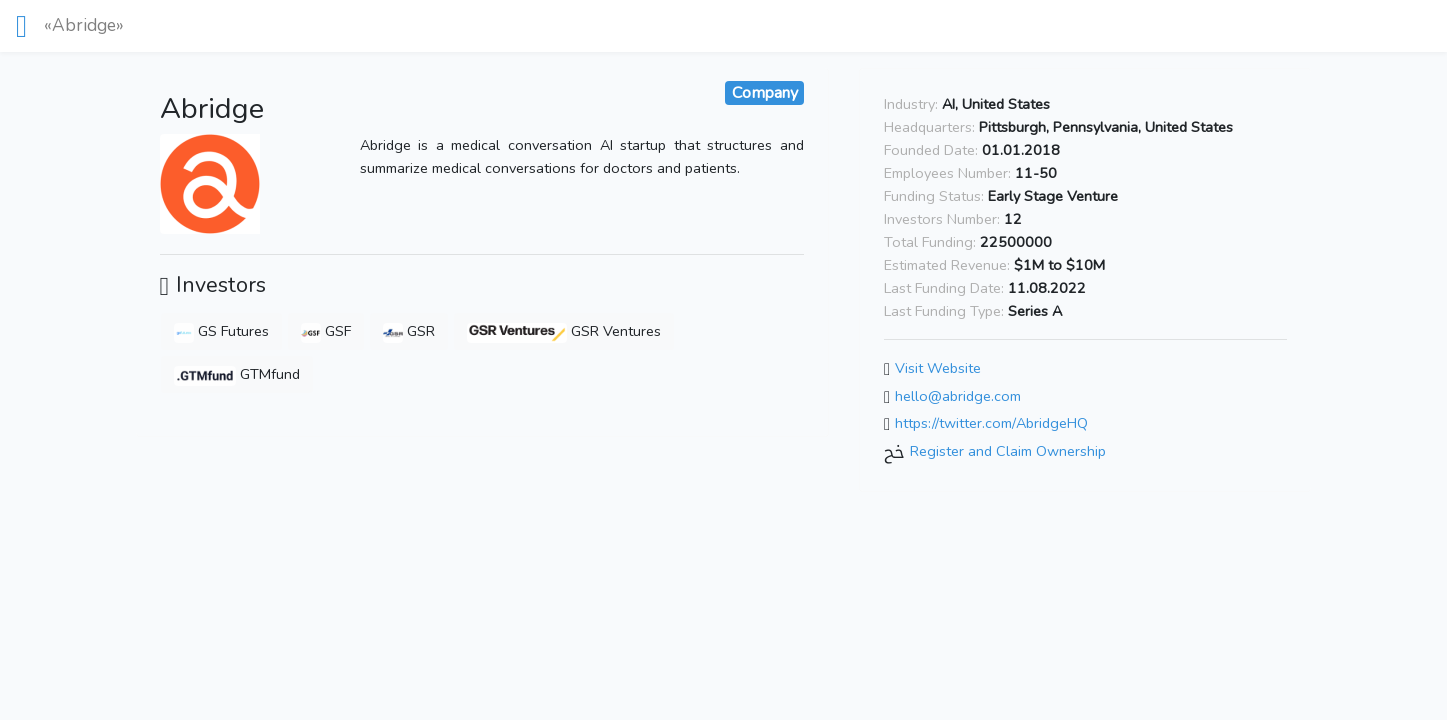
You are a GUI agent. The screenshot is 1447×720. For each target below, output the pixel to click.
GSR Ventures (564, 331)
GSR (409, 331)
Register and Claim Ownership (1008, 451)
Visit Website (938, 368)
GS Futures (221, 331)
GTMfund (237, 374)
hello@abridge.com (958, 396)
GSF (326, 331)
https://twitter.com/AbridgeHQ (991, 424)
